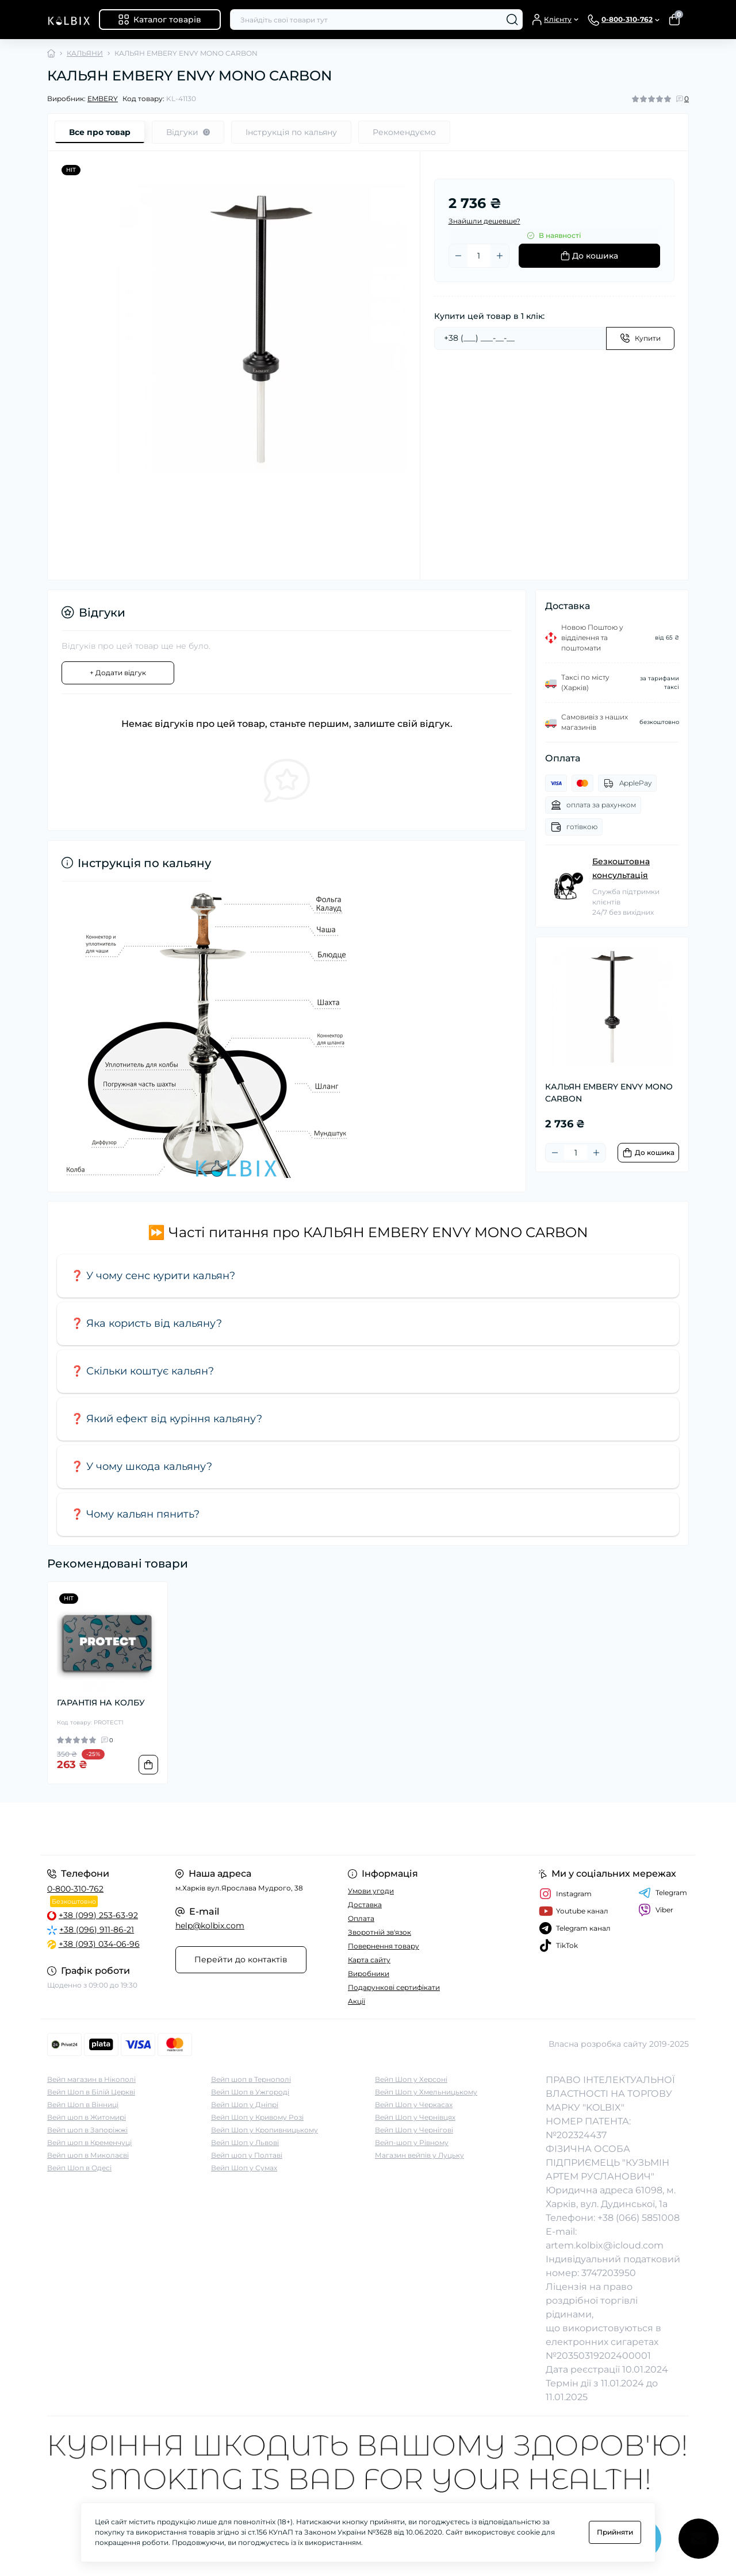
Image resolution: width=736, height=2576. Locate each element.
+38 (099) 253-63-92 (98, 1915)
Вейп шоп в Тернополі (251, 2079)
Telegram (662, 1893)
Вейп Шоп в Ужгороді (250, 2092)
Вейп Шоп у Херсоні (411, 2079)
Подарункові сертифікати (394, 1987)
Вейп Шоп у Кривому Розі (257, 2117)
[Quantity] (478, 255)
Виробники (368, 1973)
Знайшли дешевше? (484, 221)
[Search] (512, 19)
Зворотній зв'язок (379, 1932)
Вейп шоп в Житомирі (86, 2117)
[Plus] (499, 256)
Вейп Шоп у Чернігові (414, 2130)
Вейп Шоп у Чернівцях (415, 2117)
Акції (356, 2001)
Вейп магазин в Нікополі (91, 2079)
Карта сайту (369, 1959)
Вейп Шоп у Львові (245, 2142)
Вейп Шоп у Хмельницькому (426, 2092)
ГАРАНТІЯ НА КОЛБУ (101, 1702)
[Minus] (458, 256)
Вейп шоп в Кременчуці (89, 2142)
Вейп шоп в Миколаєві (88, 2155)
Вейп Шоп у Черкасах (414, 2104)
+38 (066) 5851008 (638, 2217)
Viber (655, 1910)
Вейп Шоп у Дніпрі (244, 2104)
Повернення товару (383, 1946)
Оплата (361, 1918)
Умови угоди (371, 1890)
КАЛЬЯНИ (85, 53)
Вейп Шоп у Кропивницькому (264, 2130)
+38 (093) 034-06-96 (99, 1944)
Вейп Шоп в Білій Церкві (91, 2092)
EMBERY (102, 98)
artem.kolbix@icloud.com (605, 2245)
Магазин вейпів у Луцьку (419, 2155)
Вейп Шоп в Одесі (79, 2167)
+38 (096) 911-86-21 (96, 1929)
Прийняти (615, 2532)
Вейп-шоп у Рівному (411, 2142)
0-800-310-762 (75, 1889)
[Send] (640, 338)
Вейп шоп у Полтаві (246, 2155)
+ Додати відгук (118, 672)
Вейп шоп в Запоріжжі (87, 2130)
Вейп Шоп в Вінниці (82, 2104)
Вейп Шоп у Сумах (244, 2167)
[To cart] (648, 1152)
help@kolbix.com (209, 1925)
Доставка (365, 1904)
